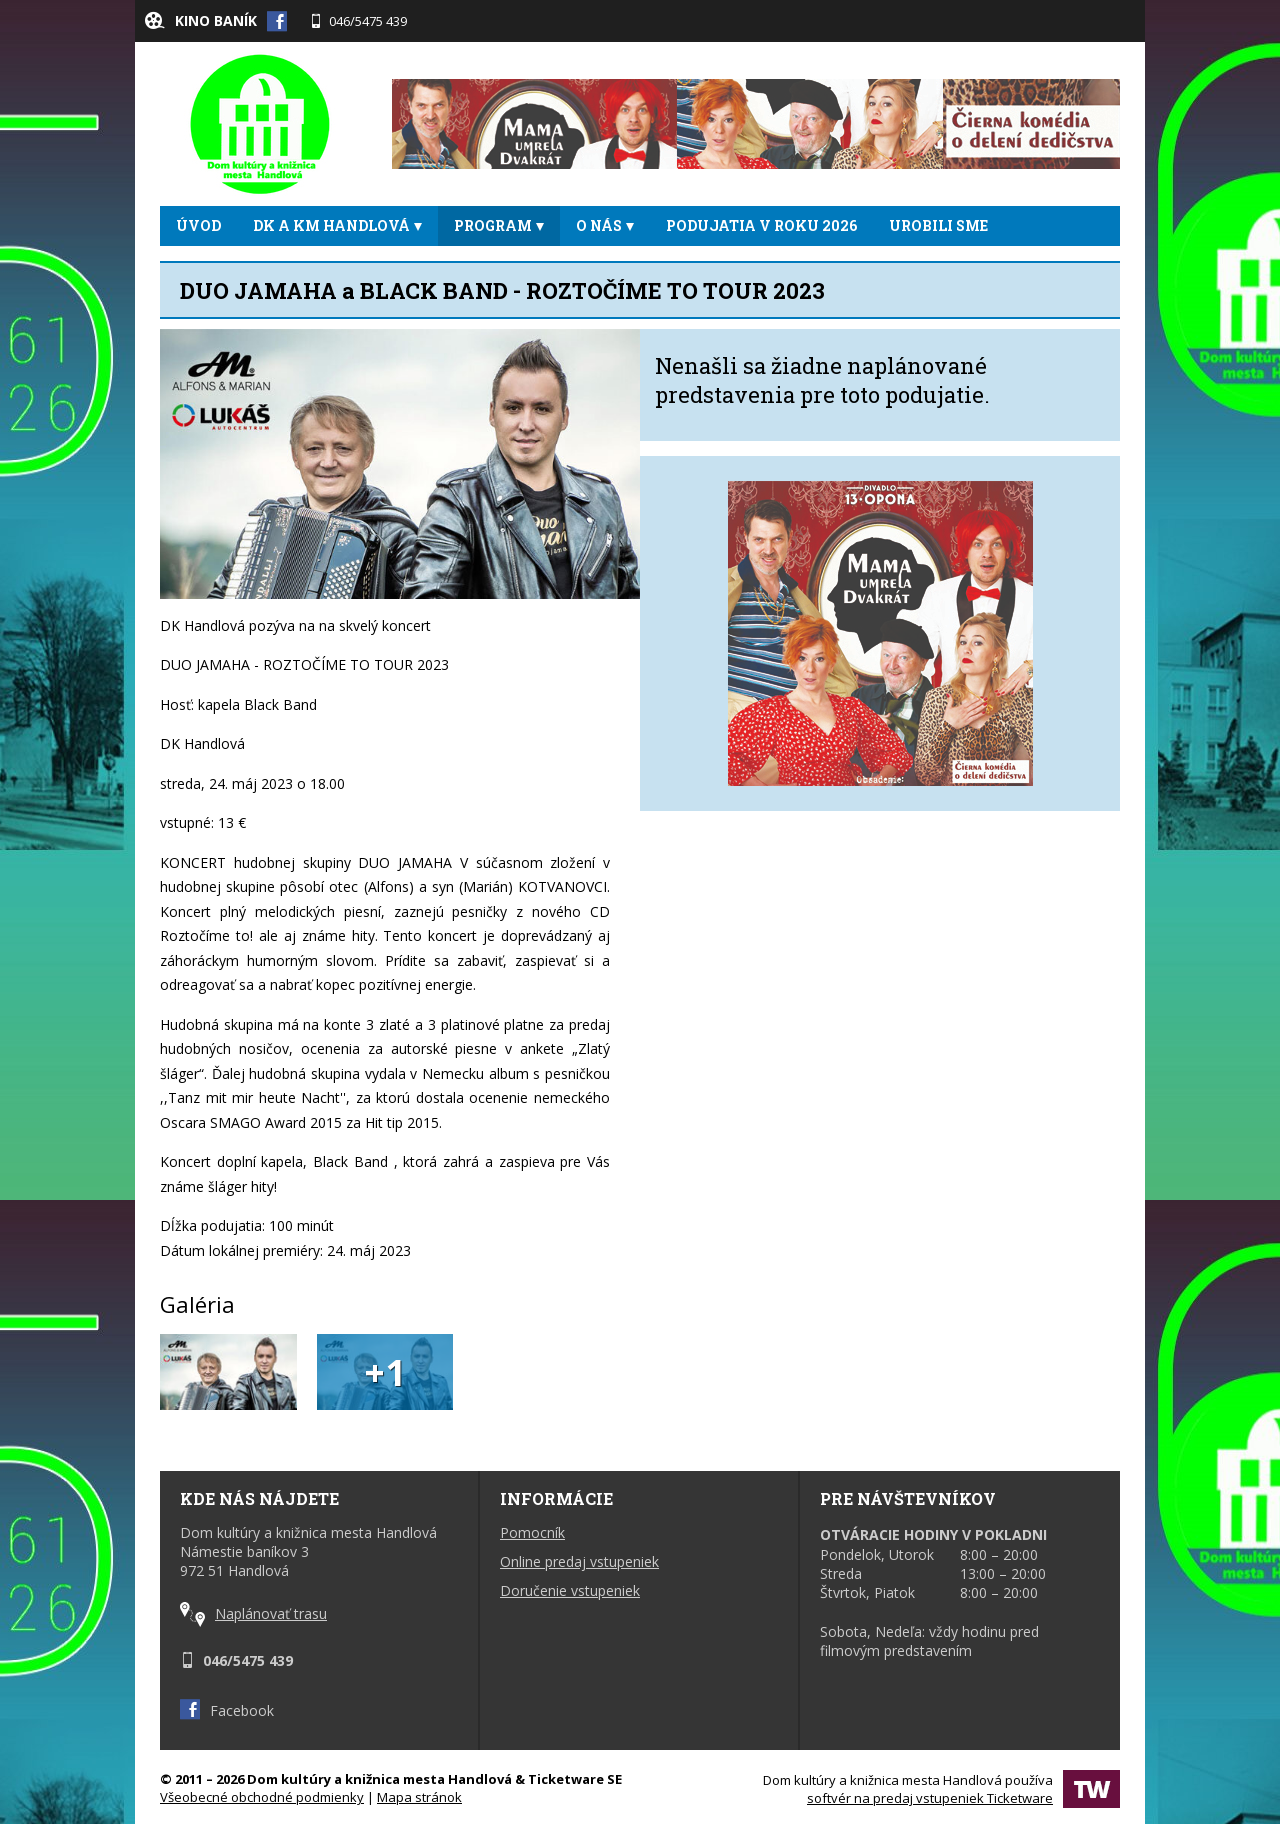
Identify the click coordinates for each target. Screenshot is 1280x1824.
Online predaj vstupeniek (579, 1561)
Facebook (227, 1710)
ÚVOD (198, 225)
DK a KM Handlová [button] (337, 225)
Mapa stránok (419, 1797)
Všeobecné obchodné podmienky (262, 1797)
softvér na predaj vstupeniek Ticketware (930, 1798)
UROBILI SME (938, 225)
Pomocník (532, 1532)
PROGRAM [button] (499, 225)
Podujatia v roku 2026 (761, 225)
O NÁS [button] (605, 225)
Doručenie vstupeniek (570, 1590)
